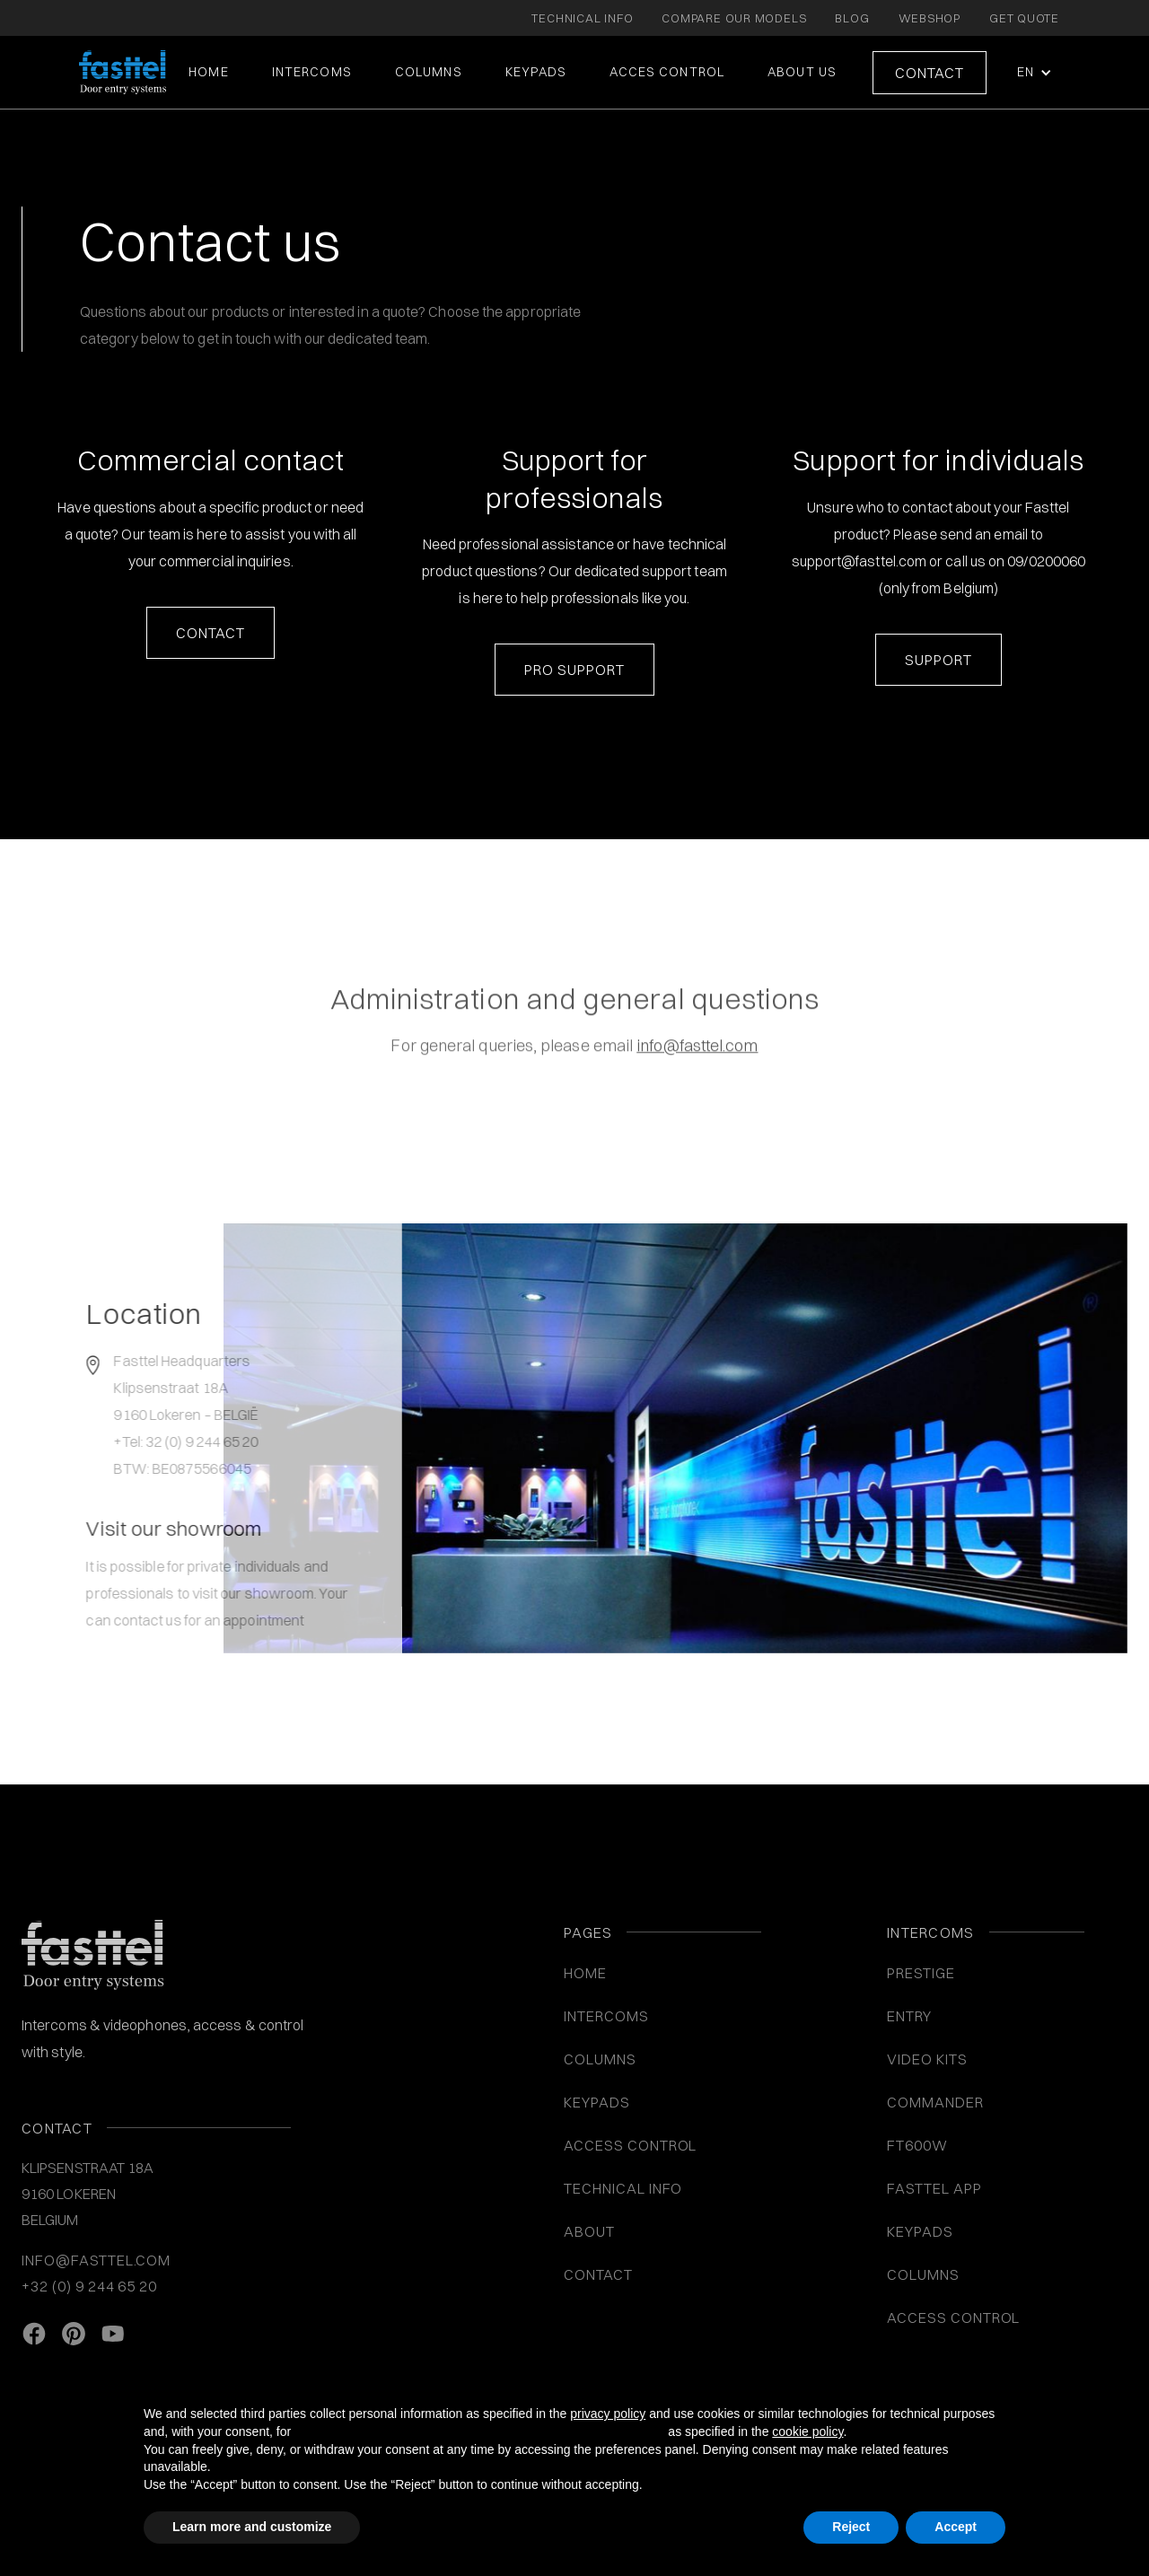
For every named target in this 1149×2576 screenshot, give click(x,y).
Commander (935, 2102)
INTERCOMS (606, 2016)
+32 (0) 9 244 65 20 (89, 2286)
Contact (929, 73)
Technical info (623, 2188)
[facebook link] (34, 2333)
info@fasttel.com (96, 2260)
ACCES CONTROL (667, 72)
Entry (909, 2016)
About (589, 2231)
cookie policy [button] (807, 2431)
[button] (1033, 72)
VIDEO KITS (927, 2059)
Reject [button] (851, 2526)
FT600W (917, 2145)
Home (208, 72)
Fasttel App (934, 2188)
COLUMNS (428, 72)
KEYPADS (536, 72)
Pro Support (574, 670)
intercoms (312, 72)
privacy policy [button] (607, 2413)
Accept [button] (955, 2526)
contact (210, 633)
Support (938, 660)
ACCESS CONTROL (630, 2145)
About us (802, 72)
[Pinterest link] (73, 2333)
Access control (953, 2317)
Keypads (920, 2231)
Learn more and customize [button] (251, 2526)
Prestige (921, 1973)
